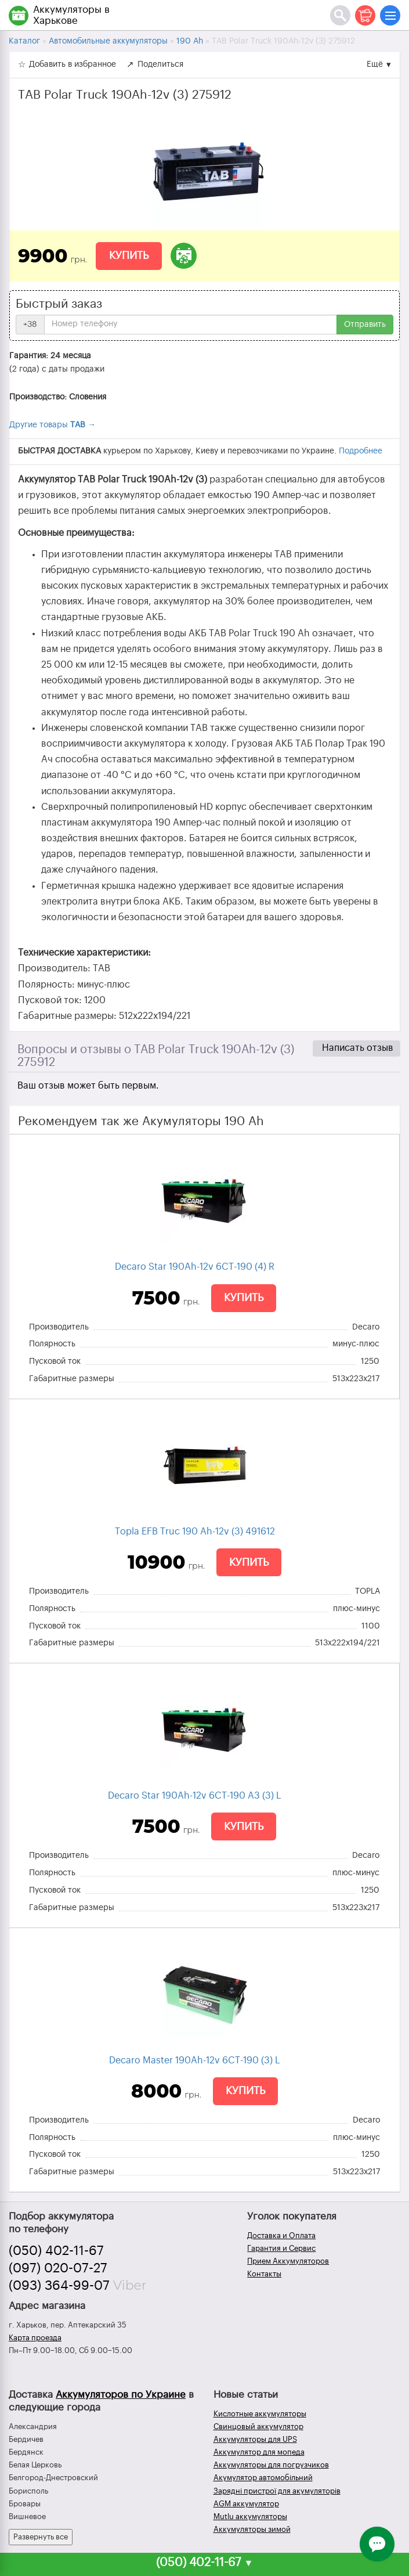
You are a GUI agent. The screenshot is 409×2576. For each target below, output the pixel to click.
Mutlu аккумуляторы (250, 2516)
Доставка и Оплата (281, 2235)
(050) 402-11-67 (56, 2250)
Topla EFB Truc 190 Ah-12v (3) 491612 (195, 1531)
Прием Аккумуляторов (288, 2261)
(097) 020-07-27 (58, 2268)
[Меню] (390, 15)
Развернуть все (40, 2537)
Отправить (365, 324)
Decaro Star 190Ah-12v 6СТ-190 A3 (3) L (194, 1795)
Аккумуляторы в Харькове (71, 15)
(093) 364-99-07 (59, 2285)
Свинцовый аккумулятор (258, 2426)
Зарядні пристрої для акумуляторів (277, 2491)
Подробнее (360, 451)
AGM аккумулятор (246, 2503)
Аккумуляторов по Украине (121, 2395)
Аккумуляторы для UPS (255, 2439)
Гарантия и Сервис (281, 2248)
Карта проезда (35, 2337)
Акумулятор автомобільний (263, 2477)
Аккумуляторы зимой (252, 2529)
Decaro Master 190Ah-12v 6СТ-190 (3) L (194, 2060)
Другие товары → (52, 425)
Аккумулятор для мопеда (259, 2452)
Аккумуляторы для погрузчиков (271, 2465)
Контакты (264, 2274)
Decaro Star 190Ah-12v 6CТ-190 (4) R (194, 1266)
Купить (129, 255)
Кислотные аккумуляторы (259, 2414)
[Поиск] (340, 15)
